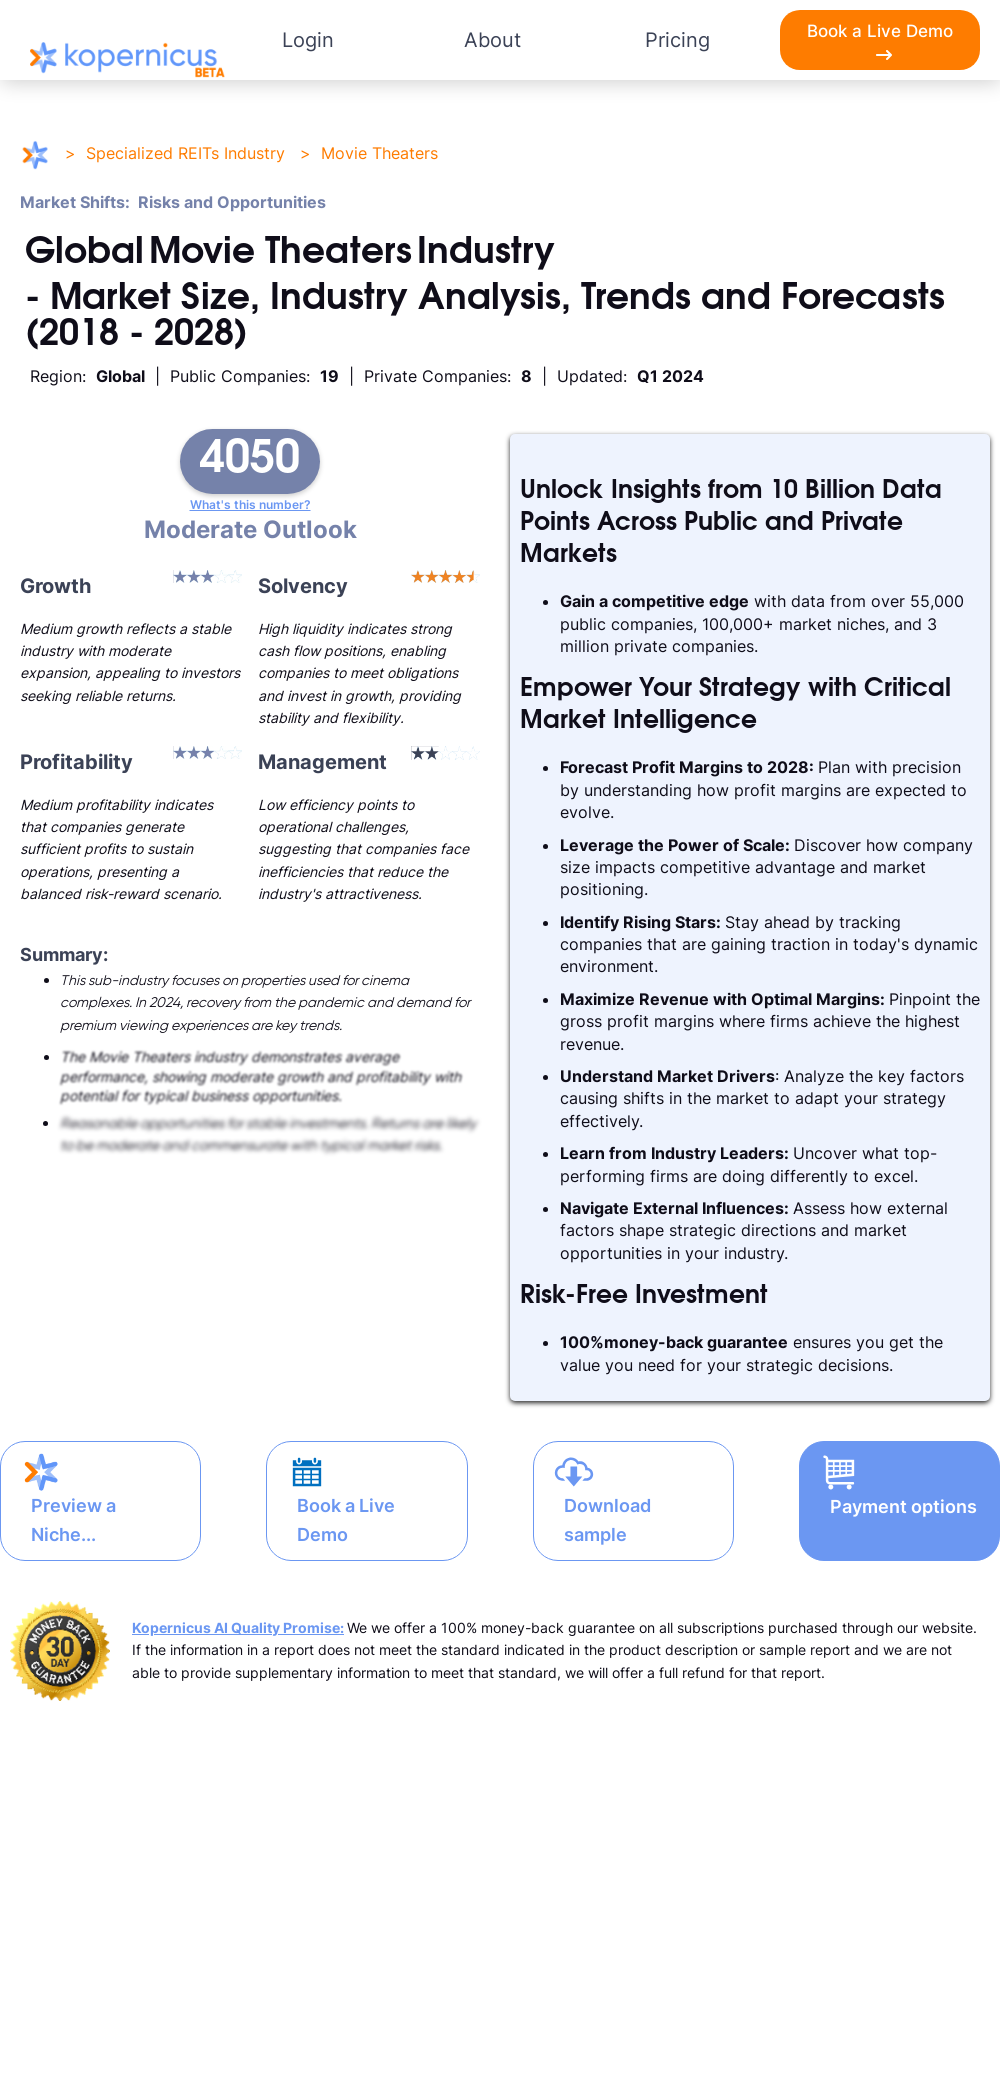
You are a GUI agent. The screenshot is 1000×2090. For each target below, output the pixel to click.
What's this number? (250, 505)
